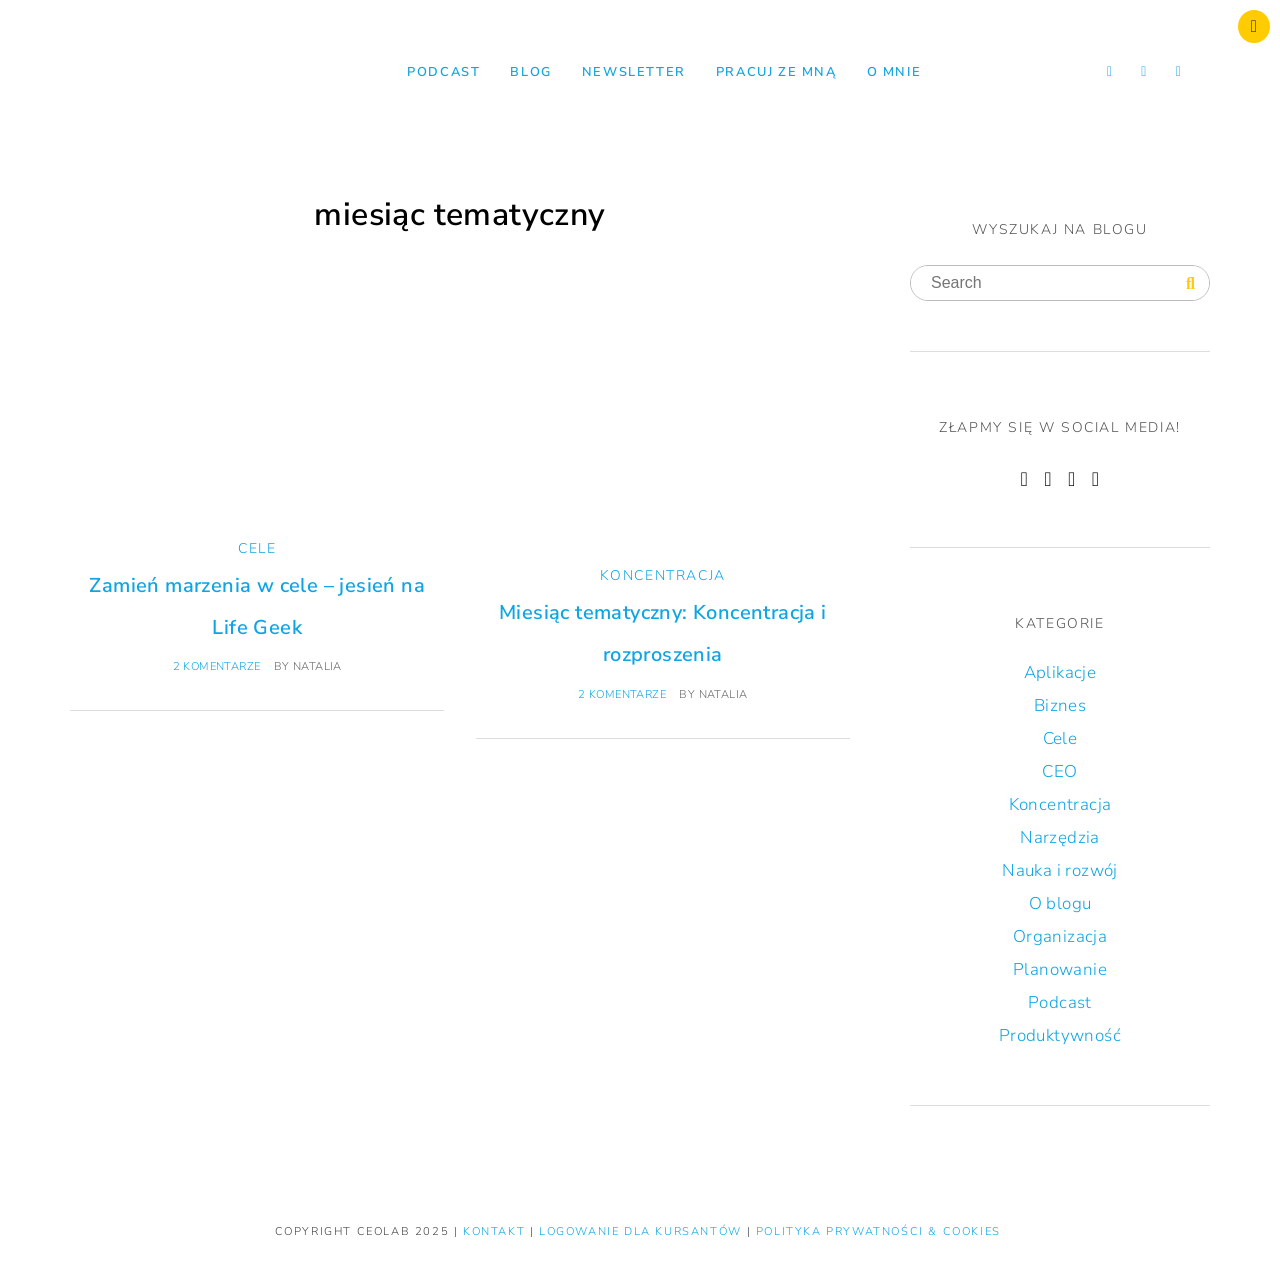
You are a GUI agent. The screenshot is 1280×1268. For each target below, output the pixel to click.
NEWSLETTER (634, 72)
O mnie (894, 72)
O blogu (1060, 903)
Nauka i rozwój (1060, 870)
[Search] (1190, 284)
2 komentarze (217, 666)
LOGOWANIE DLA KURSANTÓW (642, 1231)
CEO (1059, 771)
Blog (530, 72)
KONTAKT (496, 1231)
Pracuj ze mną (776, 72)
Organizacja (1060, 936)
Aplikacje (1060, 672)
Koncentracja (663, 575)
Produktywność (1060, 1035)
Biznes (1060, 705)
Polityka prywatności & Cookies (878, 1231)
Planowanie (1060, 969)
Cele (257, 548)
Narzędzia (1060, 837)
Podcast (443, 72)
